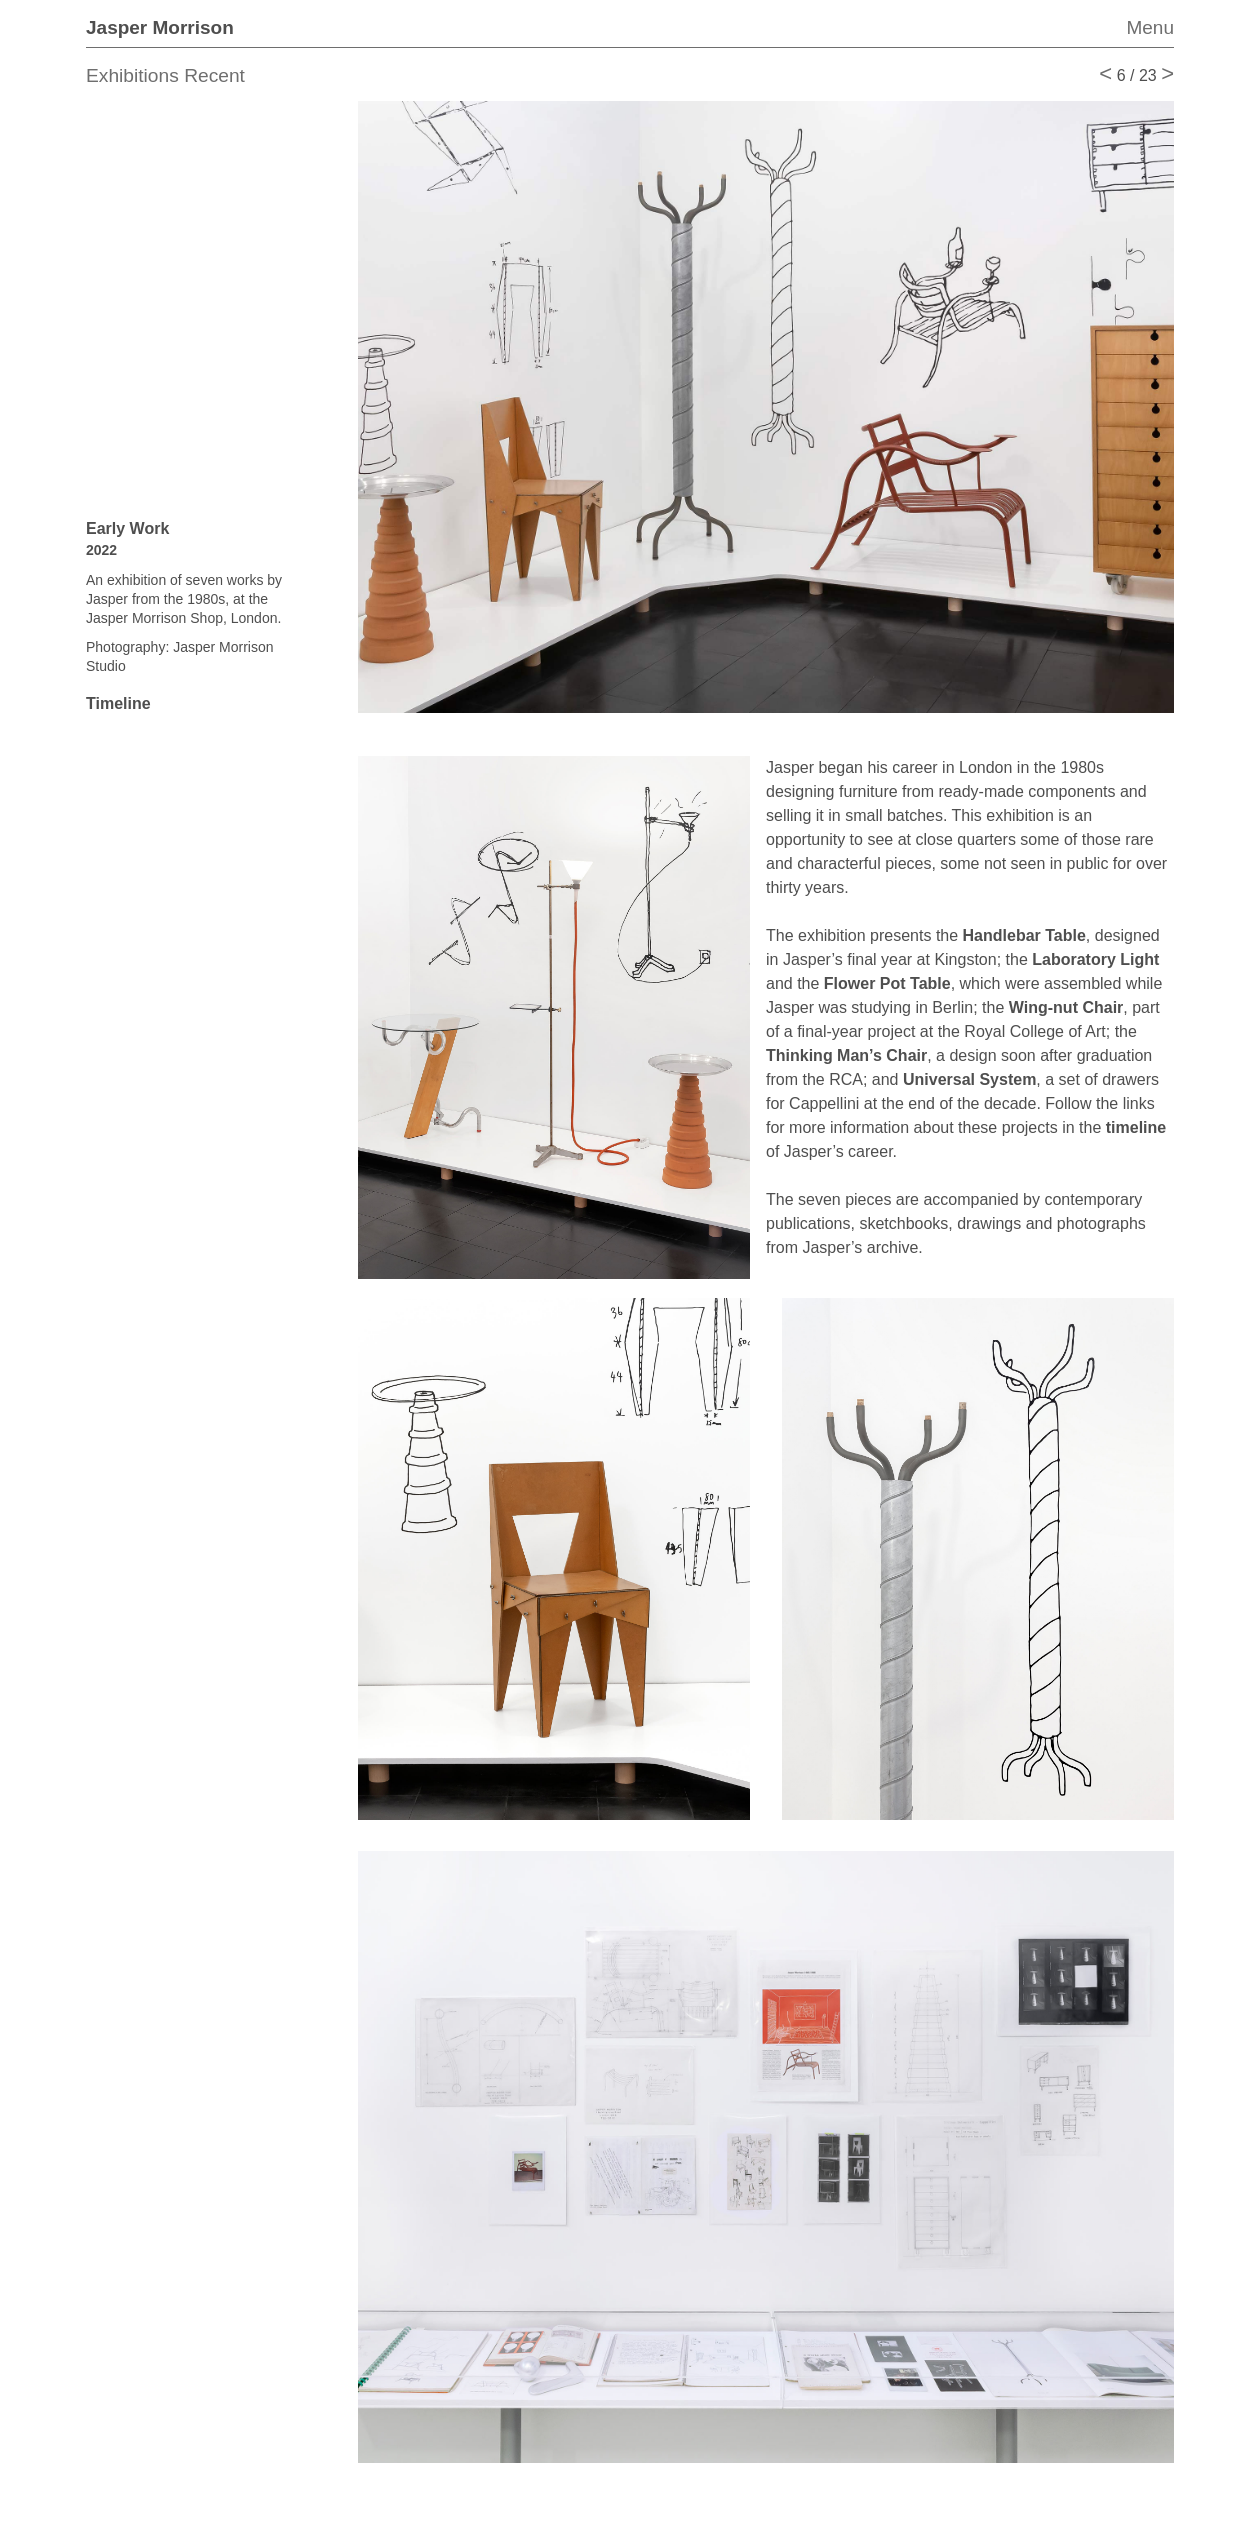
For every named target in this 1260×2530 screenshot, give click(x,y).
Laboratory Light (1095, 959)
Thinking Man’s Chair (846, 1055)
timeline (1136, 1127)
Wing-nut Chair (1066, 1007)
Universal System (969, 1079)
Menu (1150, 27)
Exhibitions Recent (165, 75)
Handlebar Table (1024, 935)
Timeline (118, 703)
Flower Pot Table (887, 983)
